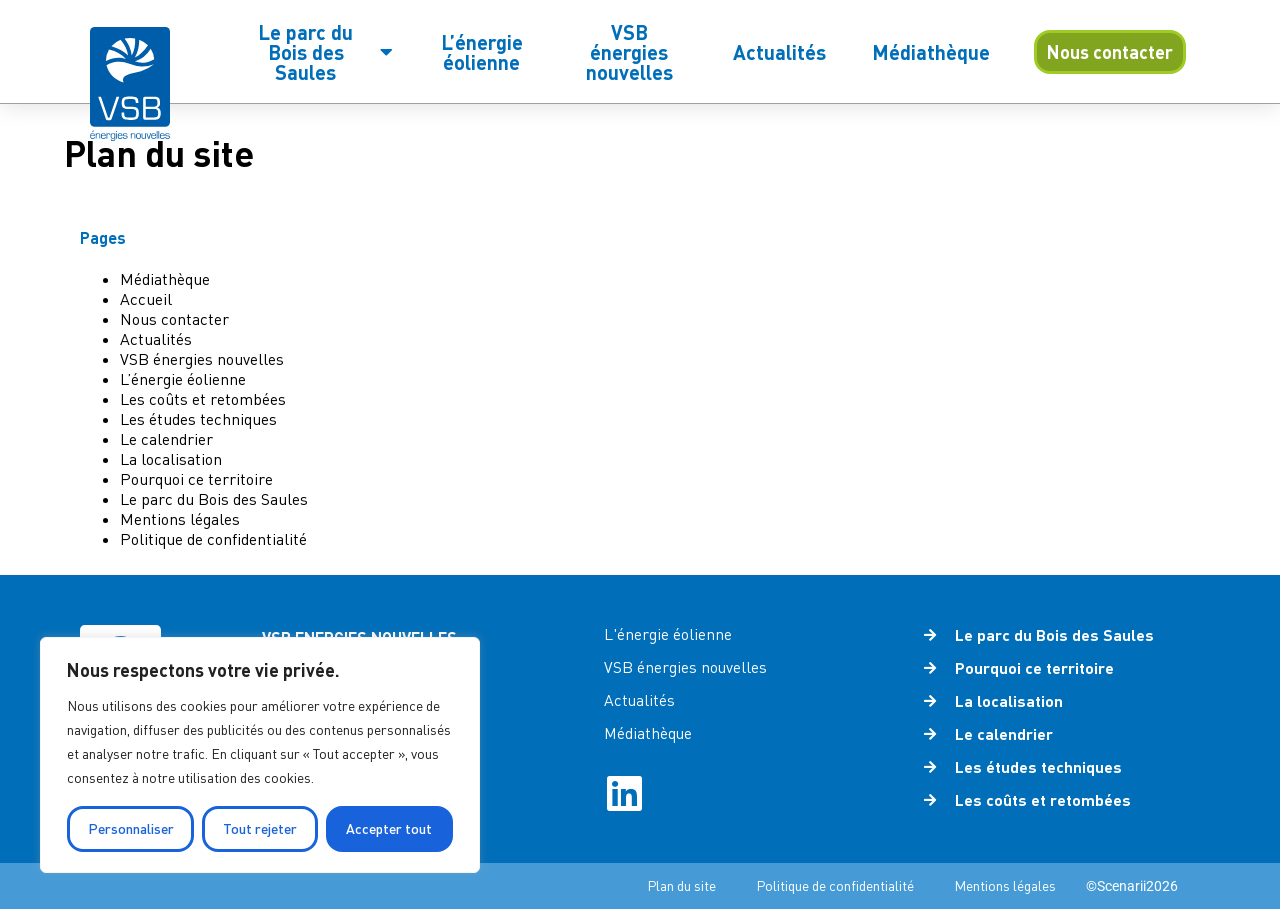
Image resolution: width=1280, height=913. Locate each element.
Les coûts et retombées (203, 399)
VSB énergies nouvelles (202, 359)
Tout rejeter (260, 828)
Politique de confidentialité (213, 539)
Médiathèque (165, 279)
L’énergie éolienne (183, 379)
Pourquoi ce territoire (196, 479)
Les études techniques (198, 419)
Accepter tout (389, 828)
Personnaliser (131, 828)
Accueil (146, 299)
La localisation (171, 459)
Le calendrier (166, 439)
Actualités (156, 339)
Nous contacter (174, 319)
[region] (260, 755)
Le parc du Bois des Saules (214, 499)
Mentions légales (180, 519)
